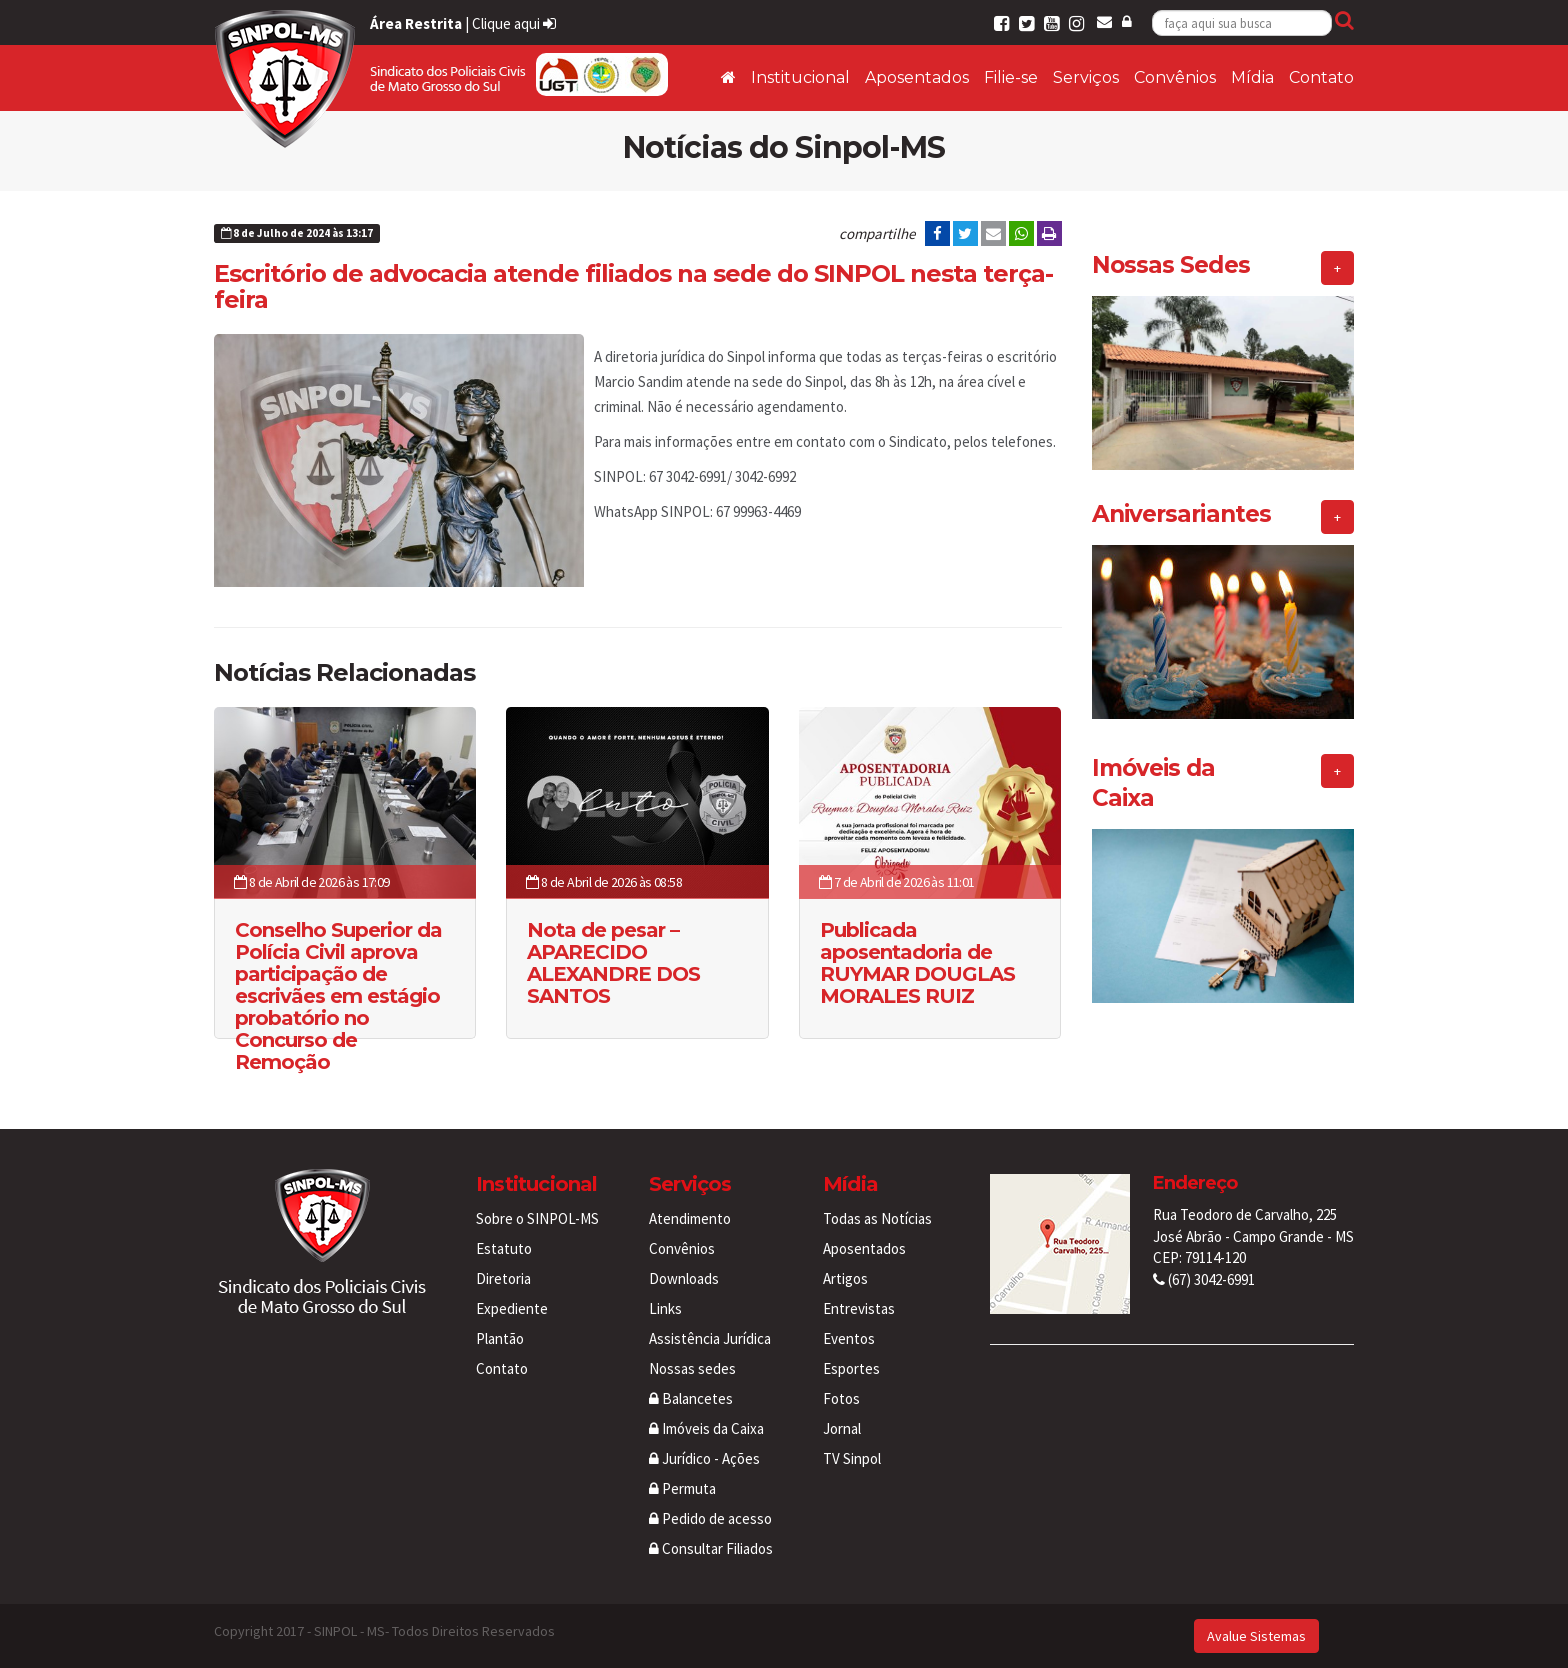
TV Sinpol (852, 1458)
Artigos (845, 1278)
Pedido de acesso (710, 1518)
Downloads (684, 1278)
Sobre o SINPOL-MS (537, 1218)
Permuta (682, 1488)
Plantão (500, 1338)
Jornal (842, 1428)
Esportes (851, 1368)
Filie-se (1011, 77)
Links (665, 1308)
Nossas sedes (692, 1368)
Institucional (800, 77)
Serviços (1086, 77)
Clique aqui (514, 23)
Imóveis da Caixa (706, 1428)
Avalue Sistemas (1256, 1636)
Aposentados (917, 77)
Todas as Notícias (877, 1218)
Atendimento (690, 1218)
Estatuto (504, 1248)
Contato (1321, 77)
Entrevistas (859, 1308)
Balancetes (691, 1398)
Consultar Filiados (711, 1548)
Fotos (841, 1398)
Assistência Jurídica (710, 1338)
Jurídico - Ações (704, 1458)
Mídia (1252, 77)
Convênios (1175, 77)
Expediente (512, 1308)
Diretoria (503, 1278)
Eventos (849, 1338)
